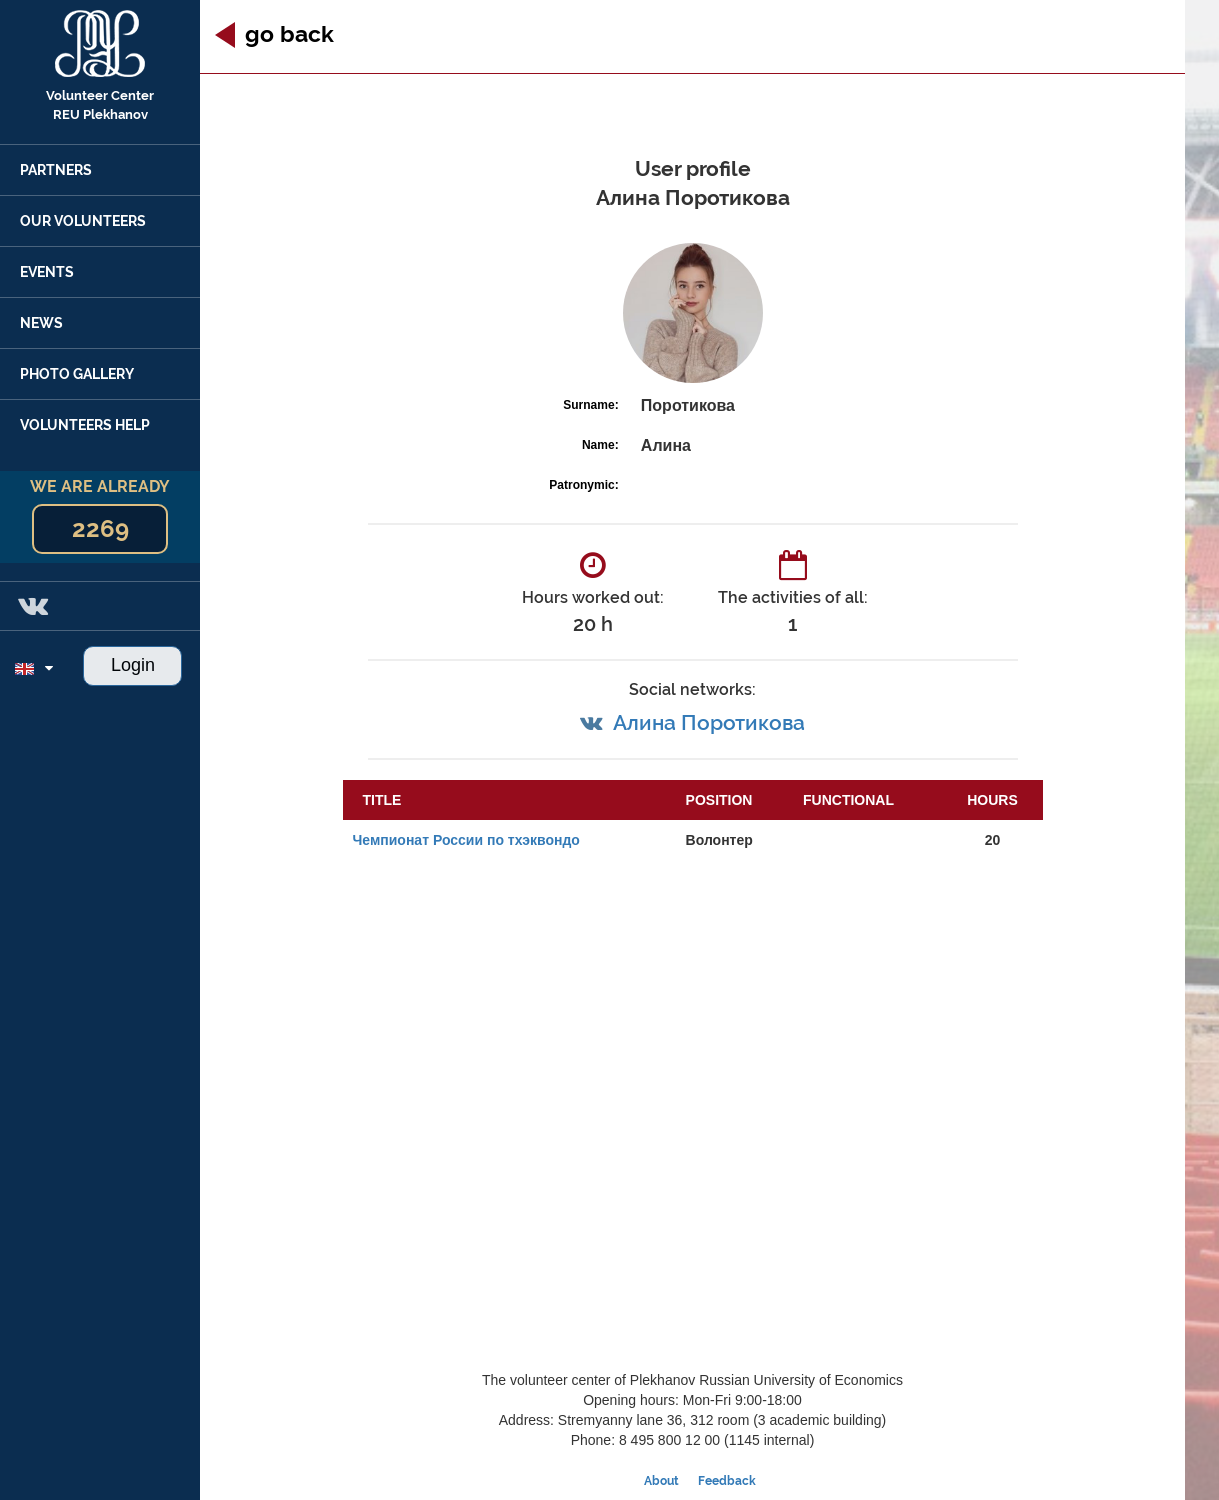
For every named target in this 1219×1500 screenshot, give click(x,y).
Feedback (727, 1481)
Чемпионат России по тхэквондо (466, 840)
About (661, 1481)
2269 (100, 528)
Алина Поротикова (709, 722)
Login (133, 665)
